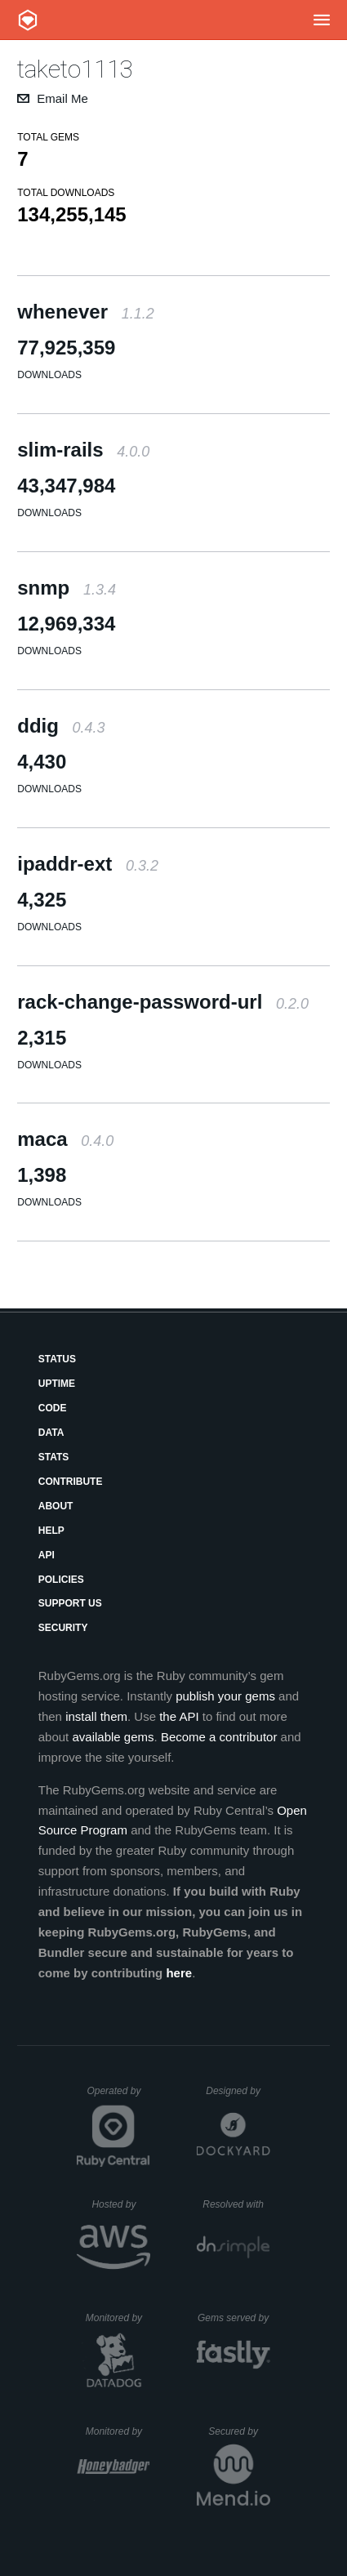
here (179, 1973)
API (46, 1555)
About (55, 1506)
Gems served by (234, 2318)
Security (63, 1627)
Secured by (238, 2431)
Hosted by (120, 2204)
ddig (61, 726)
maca (65, 1139)
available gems (112, 1737)
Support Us (70, 1603)
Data (51, 1432)
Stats (53, 1457)
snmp (66, 588)
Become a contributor (219, 1737)
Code (52, 1408)
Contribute (70, 1481)
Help (51, 1530)
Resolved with (235, 2204)
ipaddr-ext (87, 864)
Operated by (118, 2096)
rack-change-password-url (163, 1002)
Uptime (56, 1383)
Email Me (62, 98)
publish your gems (225, 1696)
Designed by (237, 2091)
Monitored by (118, 2318)
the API (178, 1716)
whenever (85, 312)
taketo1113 (75, 69)
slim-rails (83, 450)
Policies (61, 1579)
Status (57, 1359)
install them (96, 1716)
